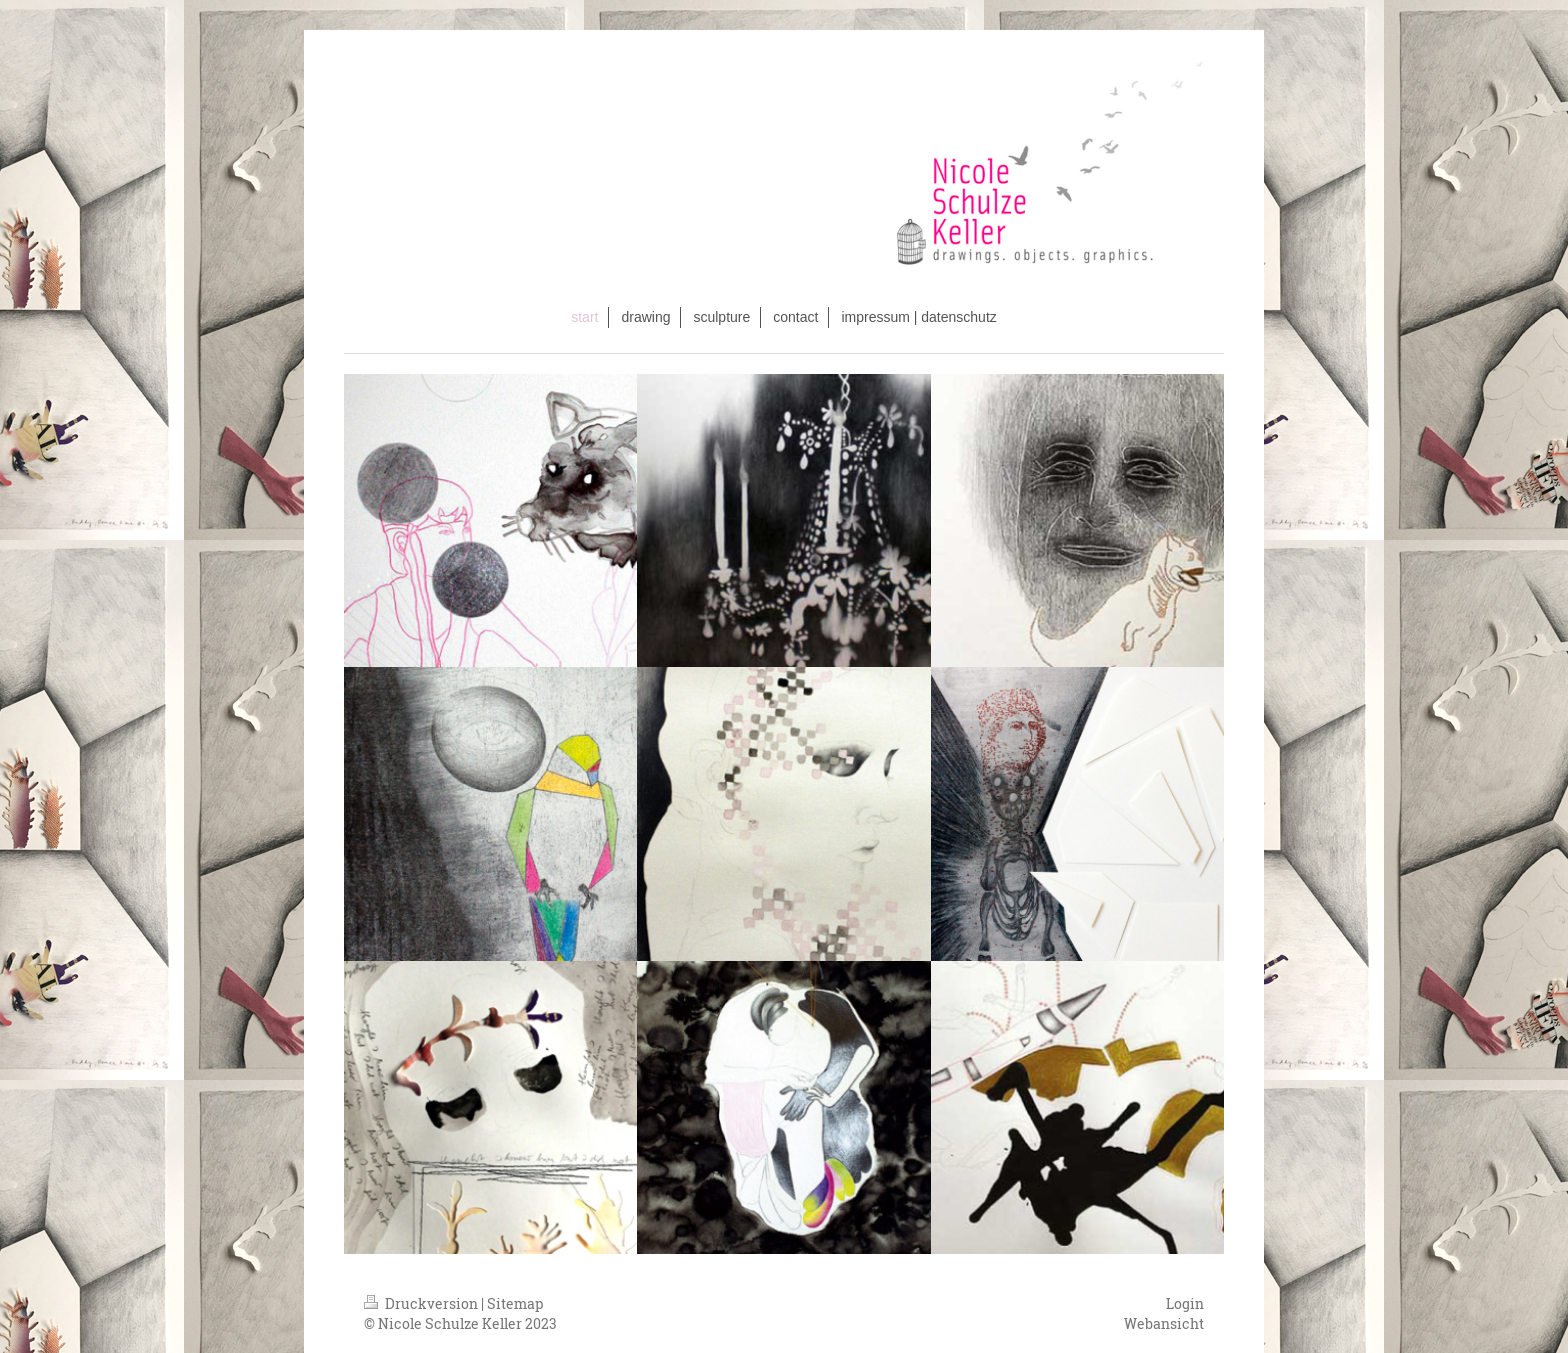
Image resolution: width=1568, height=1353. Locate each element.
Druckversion (422, 1303)
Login (1185, 1303)
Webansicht (1164, 1323)
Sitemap (515, 1303)
